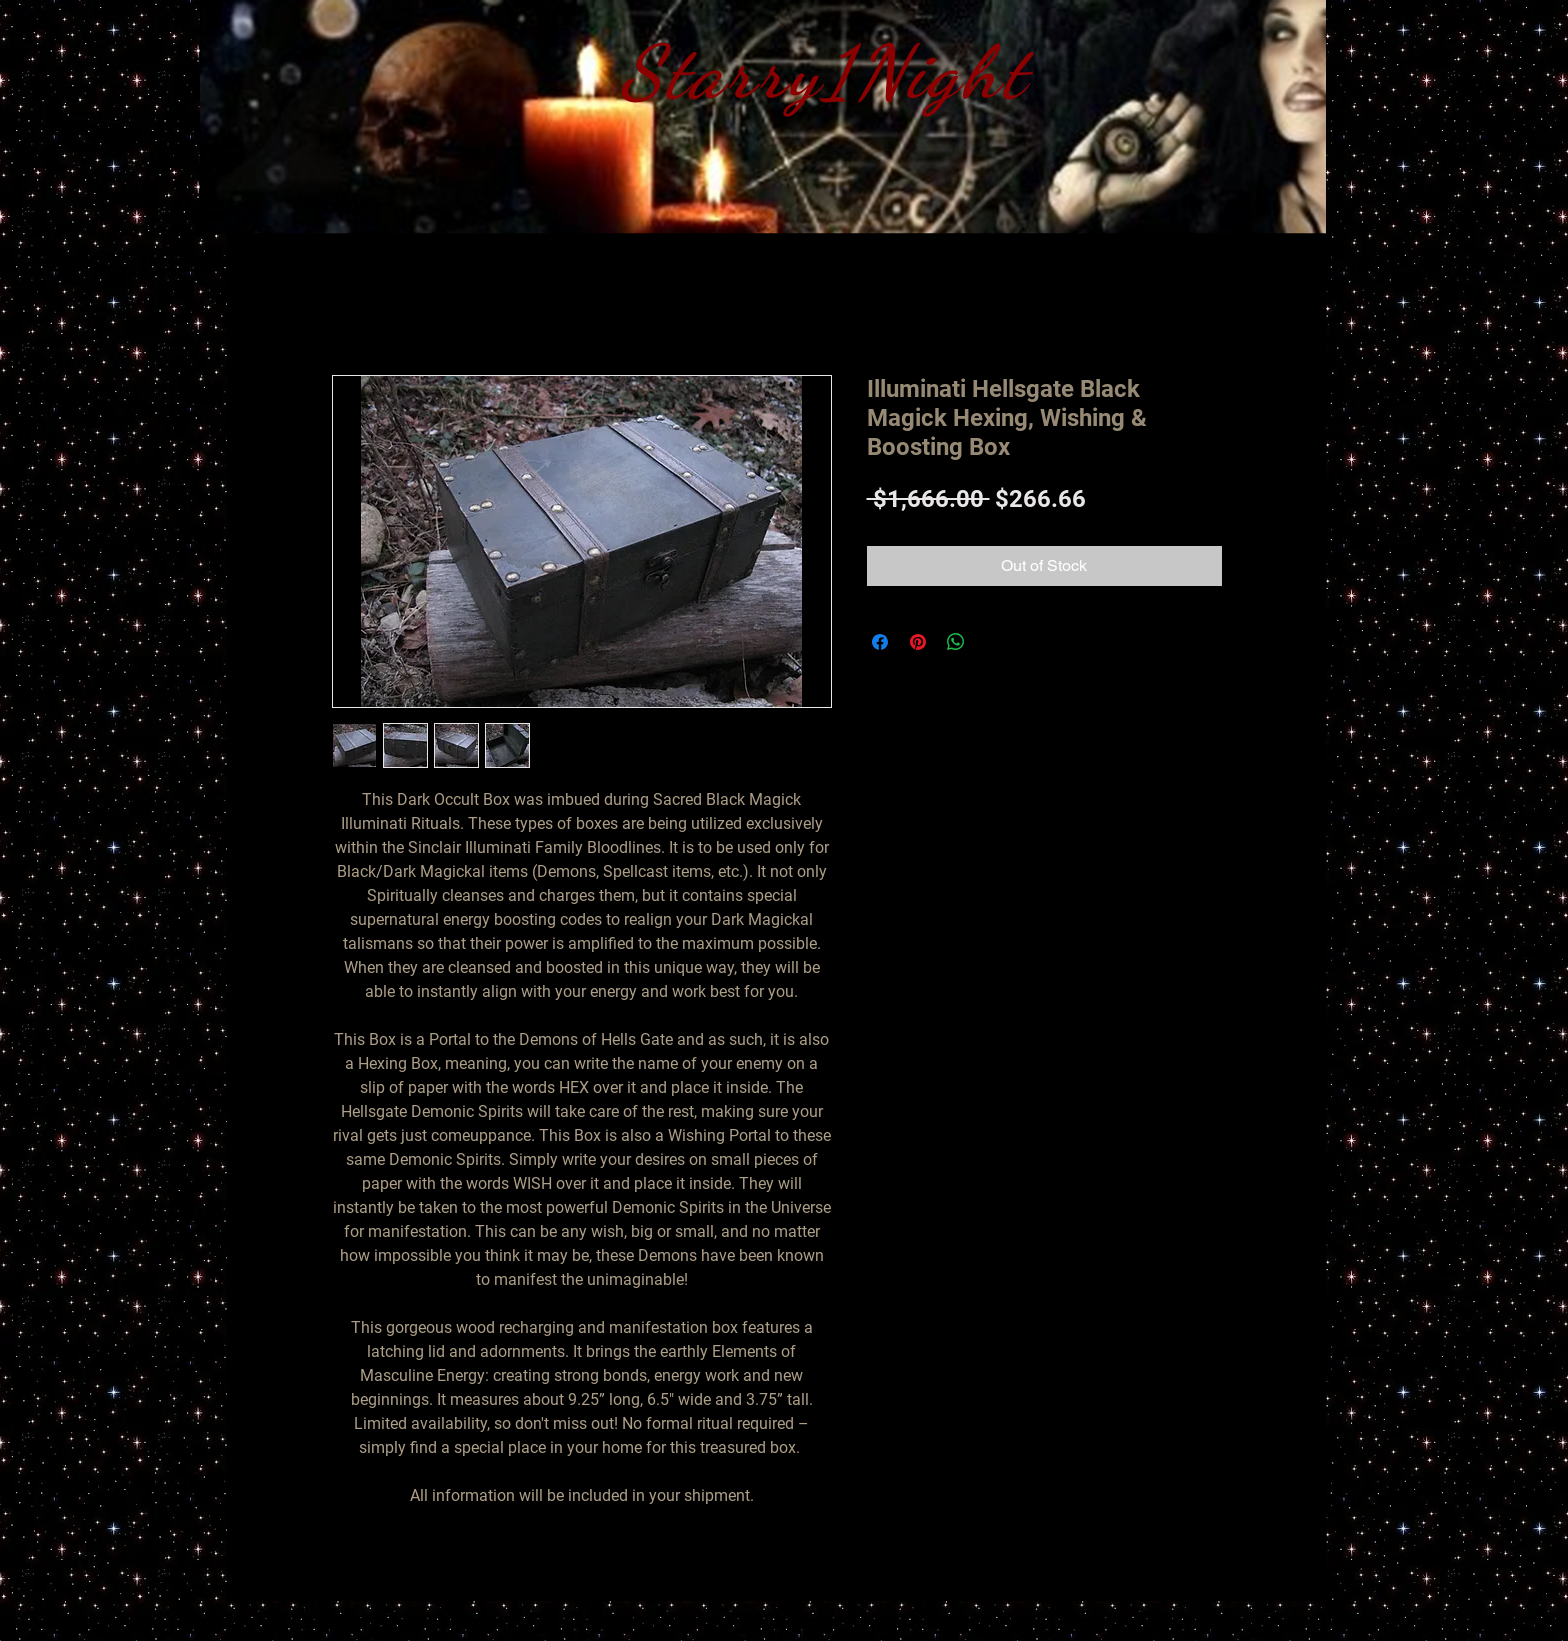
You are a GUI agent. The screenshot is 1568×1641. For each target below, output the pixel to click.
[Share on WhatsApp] (956, 642)
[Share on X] (994, 642)
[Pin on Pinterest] (918, 642)
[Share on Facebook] (880, 642)
